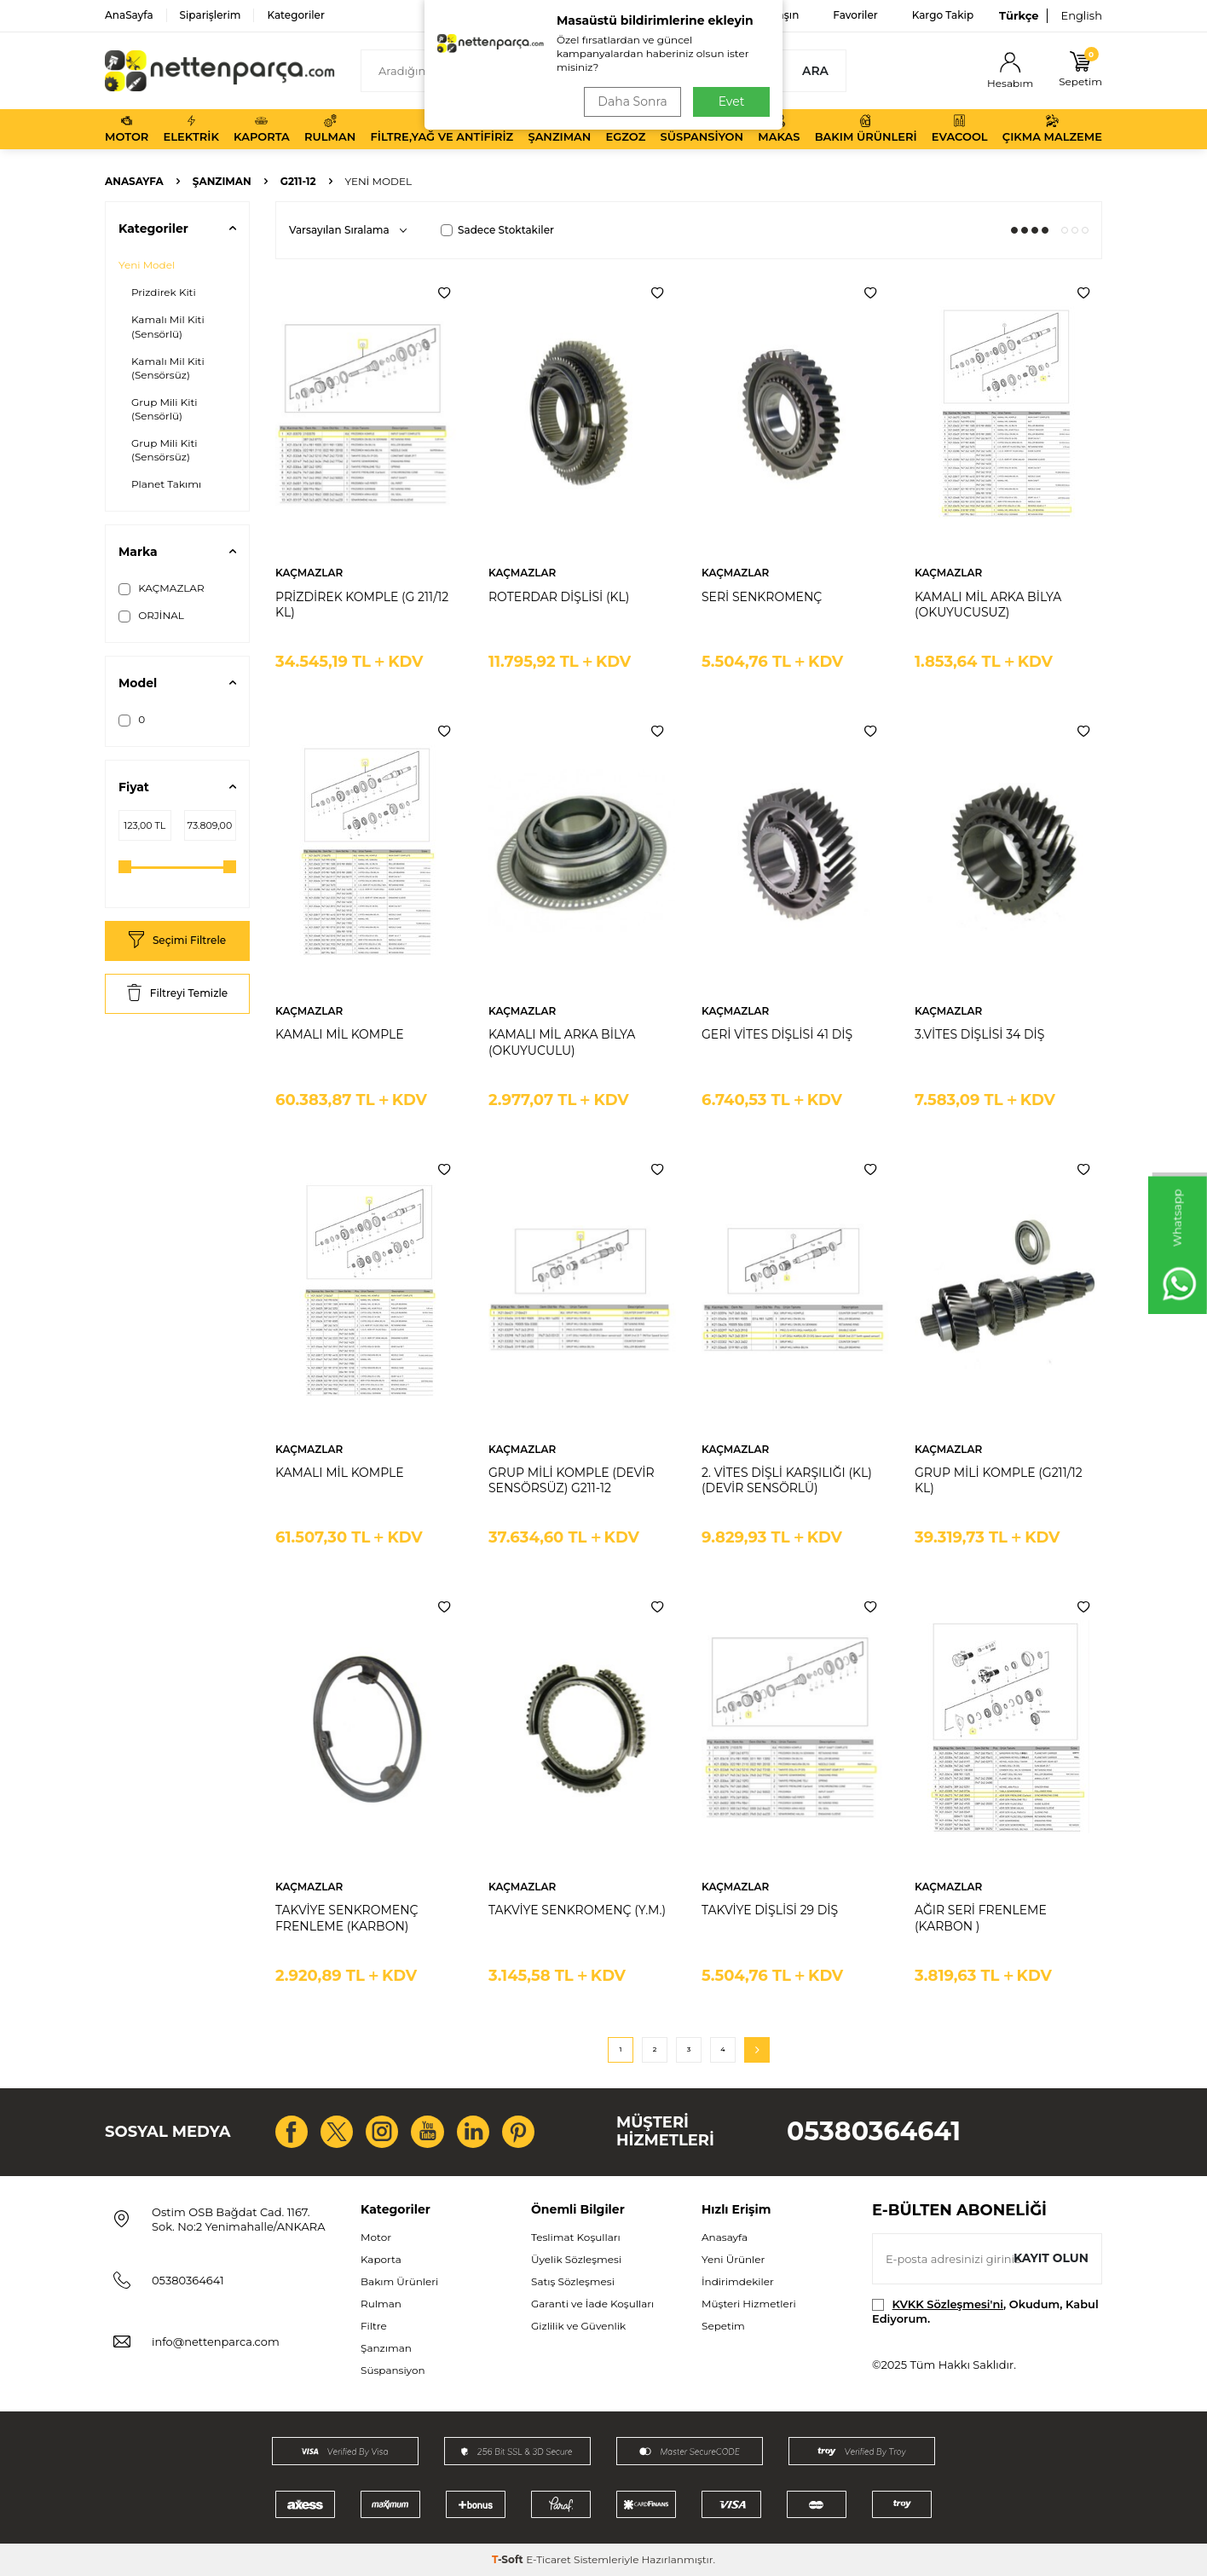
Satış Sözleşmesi (573, 2281)
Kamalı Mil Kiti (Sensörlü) (168, 326)
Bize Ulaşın (771, 15)
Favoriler (855, 15)
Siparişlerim (210, 15)
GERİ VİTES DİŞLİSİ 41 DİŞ (777, 1034)
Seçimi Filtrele (177, 941)
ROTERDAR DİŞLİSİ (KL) (558, 597)
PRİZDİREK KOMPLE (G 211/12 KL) (361, 605)
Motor (126, 128)
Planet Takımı (166, 484)
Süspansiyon (702, 128)
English (1081, 15)
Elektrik (191, 128)
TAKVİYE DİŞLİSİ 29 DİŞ (770, 1910)
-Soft (509, 2559)
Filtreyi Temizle (177, 994)
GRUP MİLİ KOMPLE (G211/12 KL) (999, 1480)
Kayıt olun (1051, 2258)
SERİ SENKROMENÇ (762, 597)
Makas (779, 128)
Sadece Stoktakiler (497, 229)
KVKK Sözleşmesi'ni (947, 2304)
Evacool (960, 128)
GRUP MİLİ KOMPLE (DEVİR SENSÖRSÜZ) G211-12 (571, 1480)
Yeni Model (146, 264)
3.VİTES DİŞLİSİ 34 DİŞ (979, 1034)
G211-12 (298, 181)
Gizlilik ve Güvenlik (578, 2325)
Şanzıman (559, 128)
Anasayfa (134, 181)
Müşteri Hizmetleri (749, 2303)
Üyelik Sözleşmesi (576, 2259)
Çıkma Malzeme (1052, 128)
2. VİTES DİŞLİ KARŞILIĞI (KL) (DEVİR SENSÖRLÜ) (787, 1480)
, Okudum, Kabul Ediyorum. (985, 2311)
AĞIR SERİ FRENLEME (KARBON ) (981, 1918)
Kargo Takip (942, 15)
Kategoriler (295, 15)
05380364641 (874, 2131)
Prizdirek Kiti (163, 292)
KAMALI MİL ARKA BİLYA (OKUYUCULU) (561, 1042)
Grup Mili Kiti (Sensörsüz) (164, 450)
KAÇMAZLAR (161, 588)
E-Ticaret (548, 2559)
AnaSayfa (129, 15)
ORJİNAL (151, 615)
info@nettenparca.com (216, 2341)
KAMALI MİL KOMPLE (339, 1034)
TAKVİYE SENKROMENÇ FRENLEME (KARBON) (347, 1918)
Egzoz (626, 128)
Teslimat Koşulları (576, 2237)
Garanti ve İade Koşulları (592, 2303)
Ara (815, 70)
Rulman (329, 128)
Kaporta (262, 128)
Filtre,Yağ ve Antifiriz (441, 128)
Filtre (374, 2325)
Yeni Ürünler (733, 2259)
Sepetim (723, 2325)
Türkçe (1018, 15)
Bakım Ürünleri (866, 128)
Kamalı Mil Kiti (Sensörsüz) (168, 368)
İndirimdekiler (738, 2281)
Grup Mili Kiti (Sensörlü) (164, 409)
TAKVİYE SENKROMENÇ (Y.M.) (577, 1910)
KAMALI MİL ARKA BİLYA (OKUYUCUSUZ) (988, 605)
